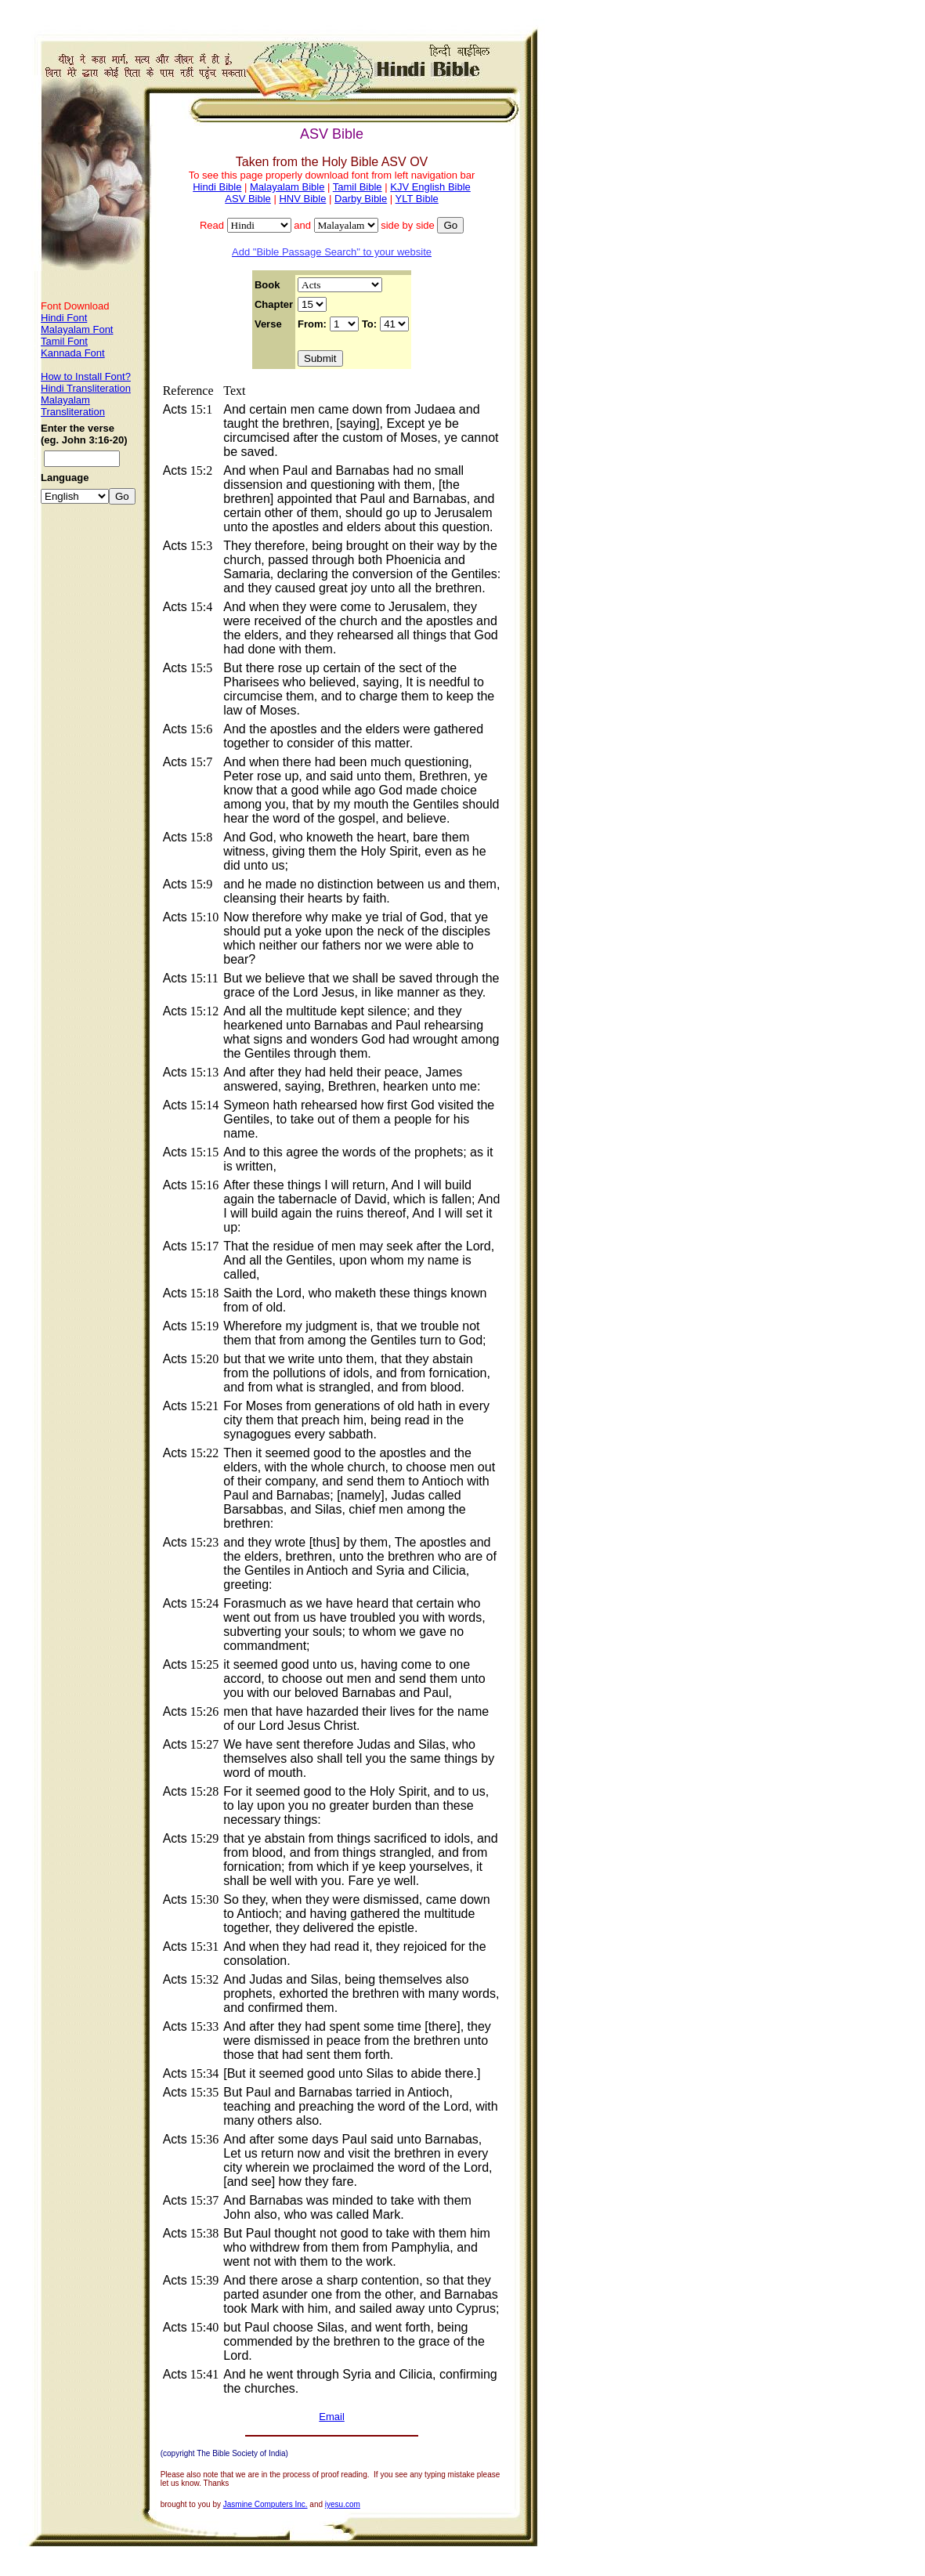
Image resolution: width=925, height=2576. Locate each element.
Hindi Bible (217, 187)
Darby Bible (360, 198)
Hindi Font (64, 318)
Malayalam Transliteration (73, 406)
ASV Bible (248, 198)
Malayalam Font (77, 329)
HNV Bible (302, 198)
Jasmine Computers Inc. (265, 2504)
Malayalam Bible (287, 187)
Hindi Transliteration (86, 388)
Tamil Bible (357, 187)
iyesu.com (342, 2504)
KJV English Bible (430, 187)
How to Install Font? (86, 376)
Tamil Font (64, 341)
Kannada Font (73, 353)
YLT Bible (417, 198)
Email (332, 2416)
